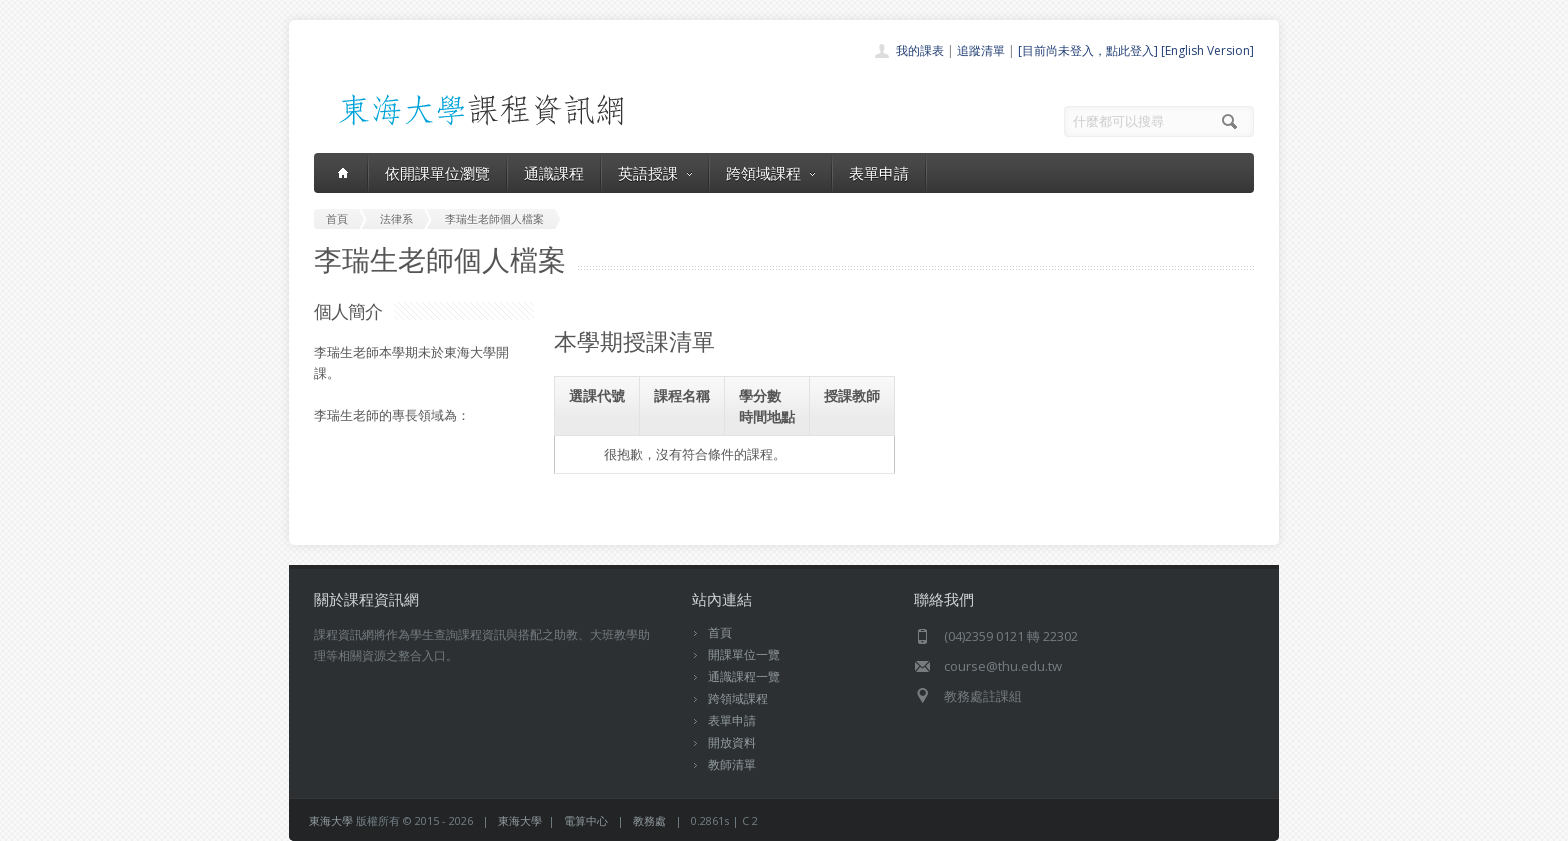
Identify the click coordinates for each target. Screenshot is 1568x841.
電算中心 (586, 820)
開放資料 (732, 742)
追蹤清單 (981, 50)
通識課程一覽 (744, 676)
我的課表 (920, 50)
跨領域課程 (770, 173)
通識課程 (554, 173)
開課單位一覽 (744, 654)
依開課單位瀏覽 (437, 173)
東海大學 (331, 820)
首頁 (720, 632)
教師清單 (732, 764)
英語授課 (655, 173)
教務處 (649, 820)
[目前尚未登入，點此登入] (1088, 50)
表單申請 (879, 173)
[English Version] (1207, 50)
